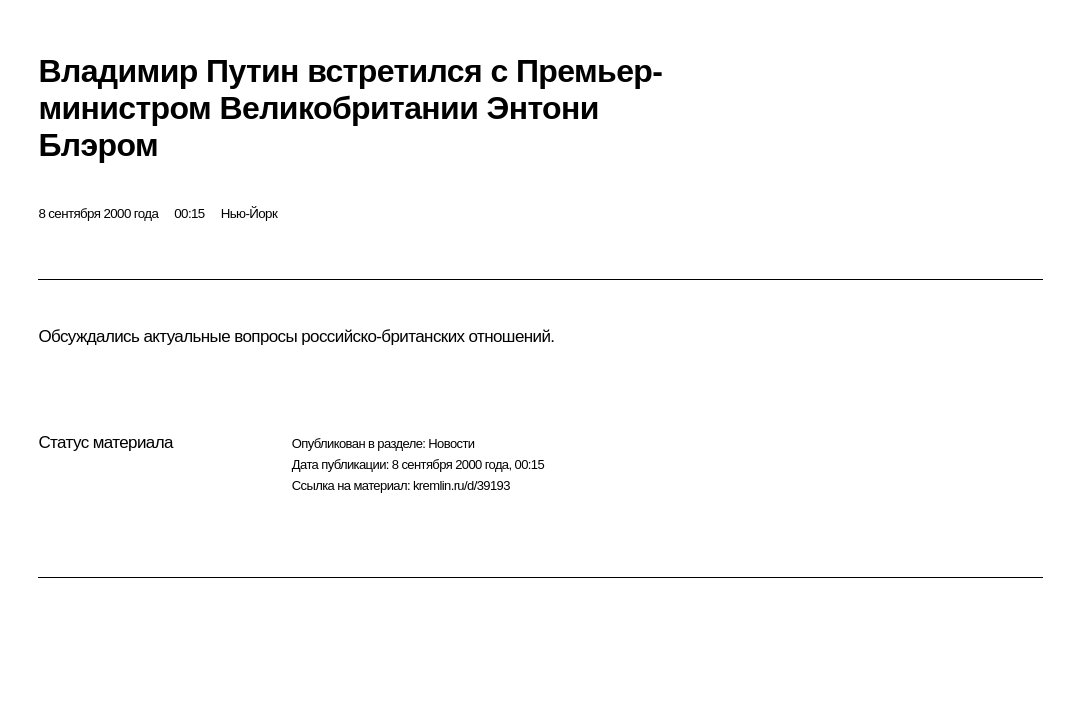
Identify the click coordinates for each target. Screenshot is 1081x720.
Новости (451, 443)
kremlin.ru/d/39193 (461, 485)
